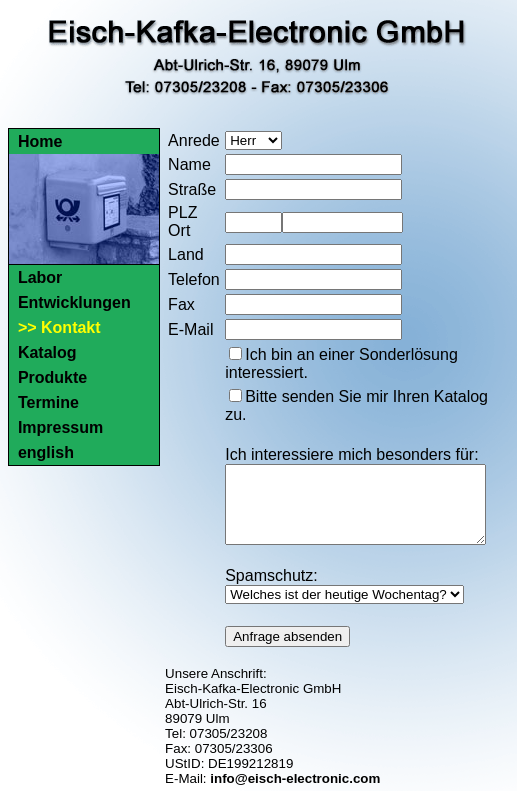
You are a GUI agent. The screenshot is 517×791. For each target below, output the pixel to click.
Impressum (60, 427)
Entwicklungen (74, 302)
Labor (40, 277)
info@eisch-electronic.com (295, 775)
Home (40, 141)
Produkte (52, 377)
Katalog (47, 352)
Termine (48, 402)
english (46, 452)
